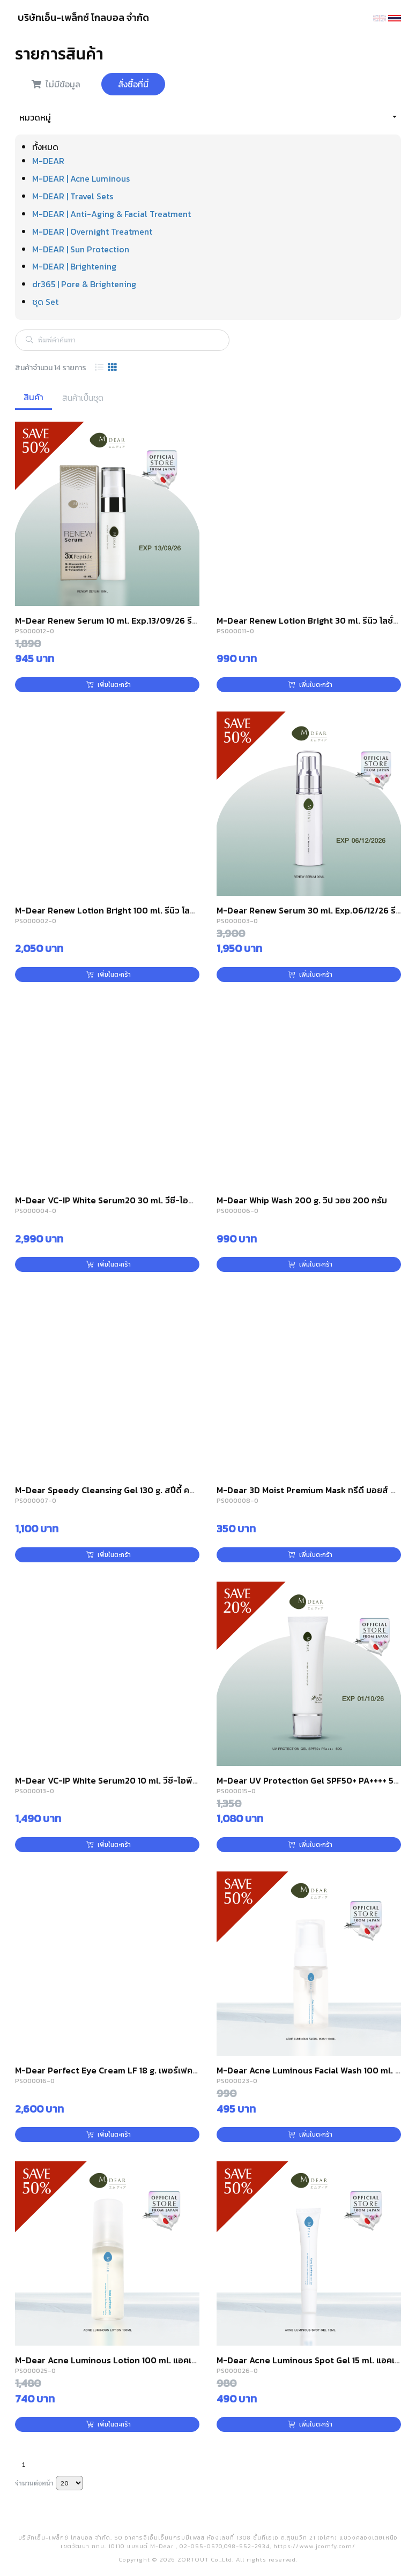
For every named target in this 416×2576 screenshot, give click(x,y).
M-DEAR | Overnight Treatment (92, 231)
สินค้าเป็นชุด (82, 397)
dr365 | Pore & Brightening (84, 284)
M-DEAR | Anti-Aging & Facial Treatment (111, 213)
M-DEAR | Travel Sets (72, 196)
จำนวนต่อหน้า (34, 2483)
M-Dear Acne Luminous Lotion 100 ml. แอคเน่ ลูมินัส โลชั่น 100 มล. (144, 2360)
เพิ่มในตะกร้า (108, 685)
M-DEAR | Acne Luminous (81, 178)
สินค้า (33, 397)
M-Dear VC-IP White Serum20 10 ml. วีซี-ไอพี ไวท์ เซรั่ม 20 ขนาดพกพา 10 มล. (164, 1780)
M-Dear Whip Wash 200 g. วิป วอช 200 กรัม (302, 1200)
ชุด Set (45, 301)
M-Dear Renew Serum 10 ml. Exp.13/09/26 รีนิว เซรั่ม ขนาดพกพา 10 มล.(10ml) (167, 620)
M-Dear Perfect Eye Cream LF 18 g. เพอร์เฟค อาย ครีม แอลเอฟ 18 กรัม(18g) (161, 2070)
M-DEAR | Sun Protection (80, 249)
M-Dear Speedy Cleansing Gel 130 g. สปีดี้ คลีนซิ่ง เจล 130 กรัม (137, 1490)
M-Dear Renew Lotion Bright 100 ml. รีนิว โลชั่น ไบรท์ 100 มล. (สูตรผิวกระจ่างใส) (170, 910)
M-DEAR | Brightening (74, 266)
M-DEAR (48, 160)
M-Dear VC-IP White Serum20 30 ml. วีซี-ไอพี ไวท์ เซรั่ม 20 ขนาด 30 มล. (154, 1200)
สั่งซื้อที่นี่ (133, 84)
